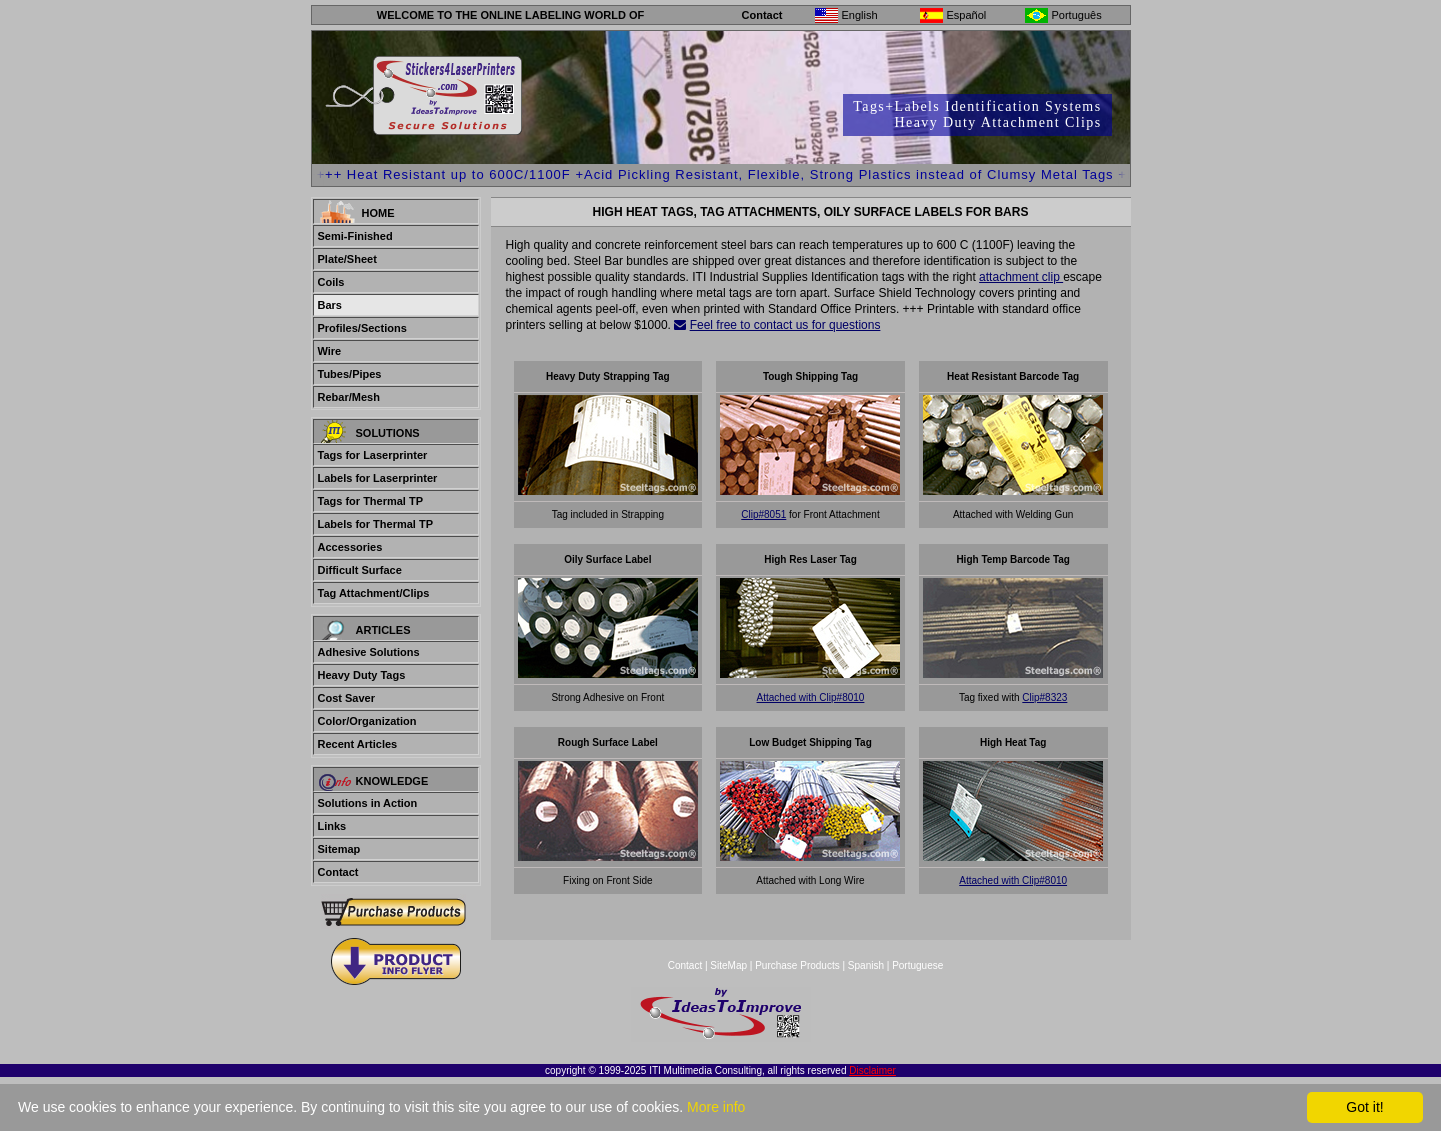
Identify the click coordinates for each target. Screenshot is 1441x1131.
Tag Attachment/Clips (374, 593)
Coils (331, 282)
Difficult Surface (360, 570)
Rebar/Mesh (349, 397)
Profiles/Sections (362, 328)
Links (332, 826)
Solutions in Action (368, 803)
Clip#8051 (763, 514)
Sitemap (339, 849)
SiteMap (729, 965)
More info (716, 1107)
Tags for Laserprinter (373, 455)
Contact (762, 15)
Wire (330, 351)
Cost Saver (346, 698)
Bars (330, 305)
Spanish (866, 965)
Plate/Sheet (347, 259)
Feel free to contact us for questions (785, 325)
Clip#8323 (1044, 697)
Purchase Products (797, 965)
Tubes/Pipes (350, 374)
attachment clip (1021, 277)
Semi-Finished (355, 236)
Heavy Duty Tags (362, 675)
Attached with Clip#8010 (811, 697)
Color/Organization (367, 721)
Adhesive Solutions (369, 652)
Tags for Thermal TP (371, 501)
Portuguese (917, 965)
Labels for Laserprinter (378, 478)
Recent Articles (358, 744)
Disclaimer (872, 1070)
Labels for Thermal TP (376, 524)
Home (378, 213)
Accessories (350, 547)
